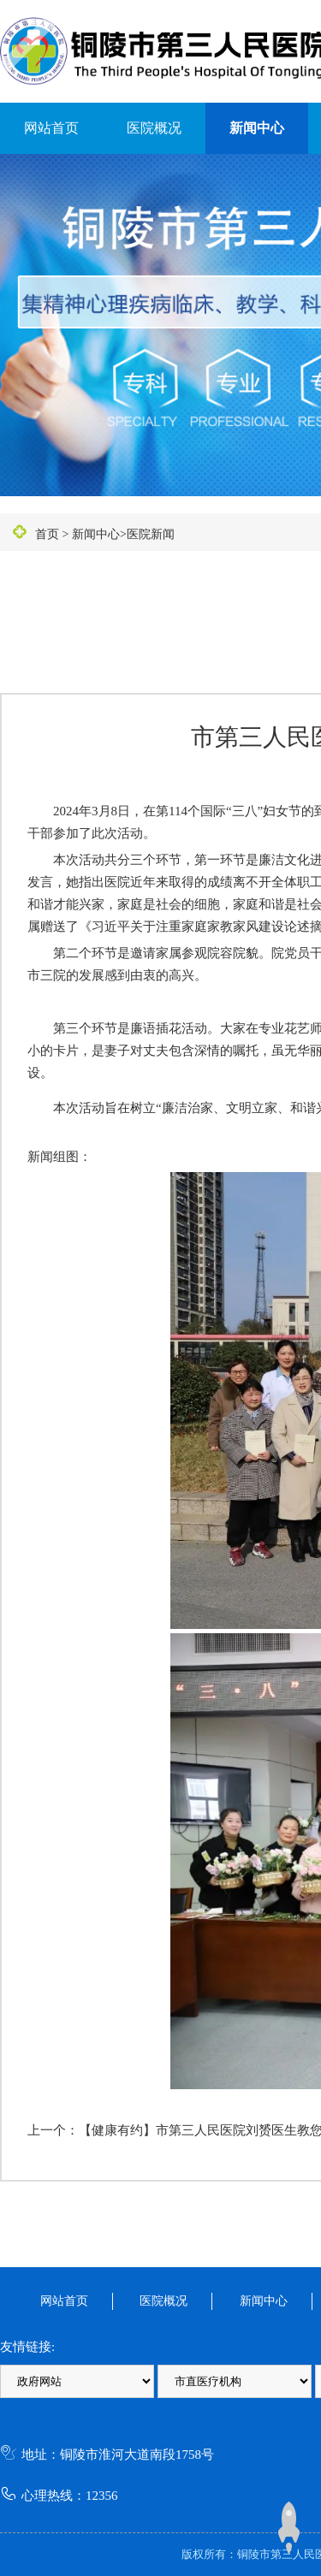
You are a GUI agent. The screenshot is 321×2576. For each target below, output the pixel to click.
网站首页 (51, 128)
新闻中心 (256, 128)
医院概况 (154, 128)
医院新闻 (151, 534)
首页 (47, 534)
